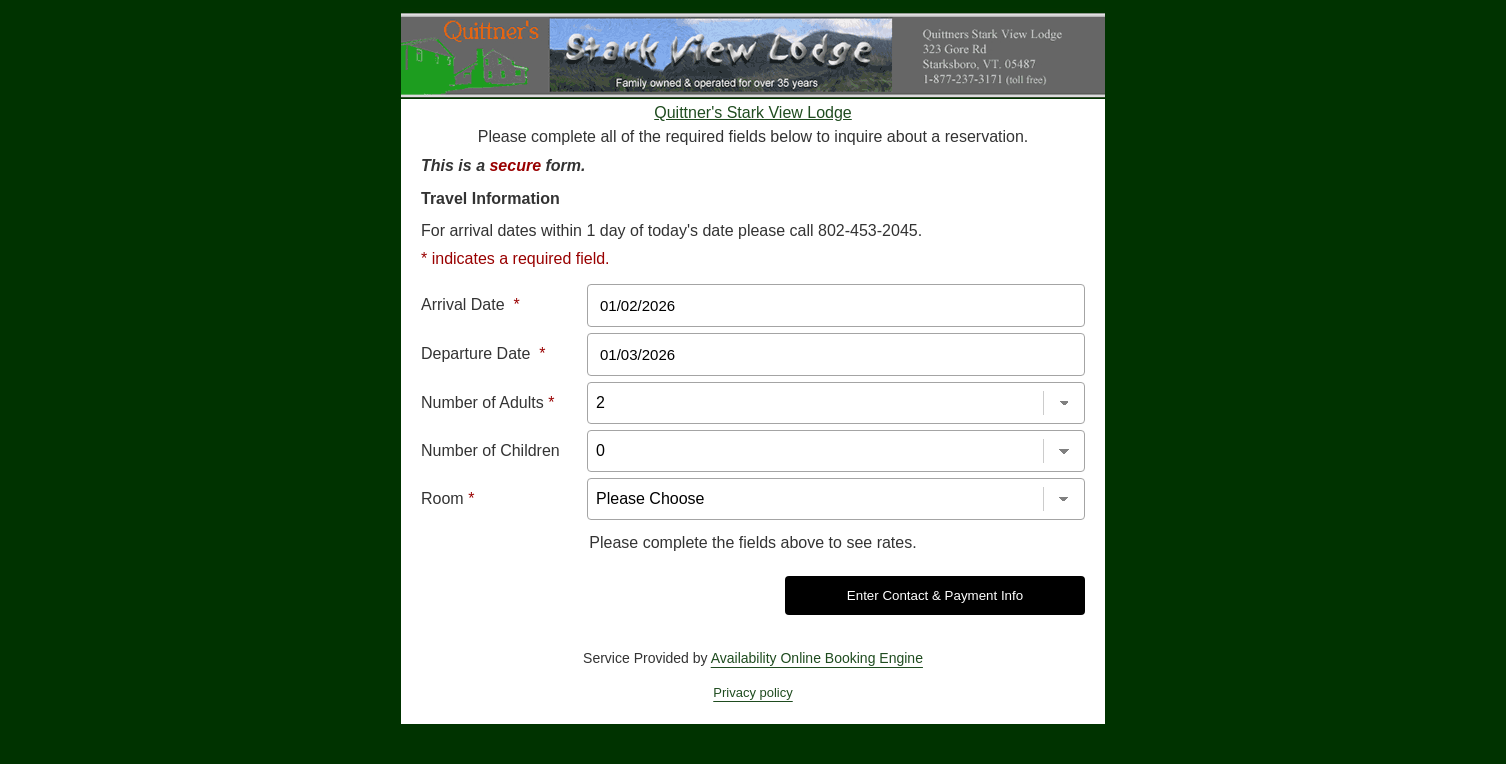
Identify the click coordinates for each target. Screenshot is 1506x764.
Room (447, 498)
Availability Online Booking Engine (817, 658)
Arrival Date (470, 304)
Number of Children (490, 450)
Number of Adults (487, 402)
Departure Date (483, 353)
